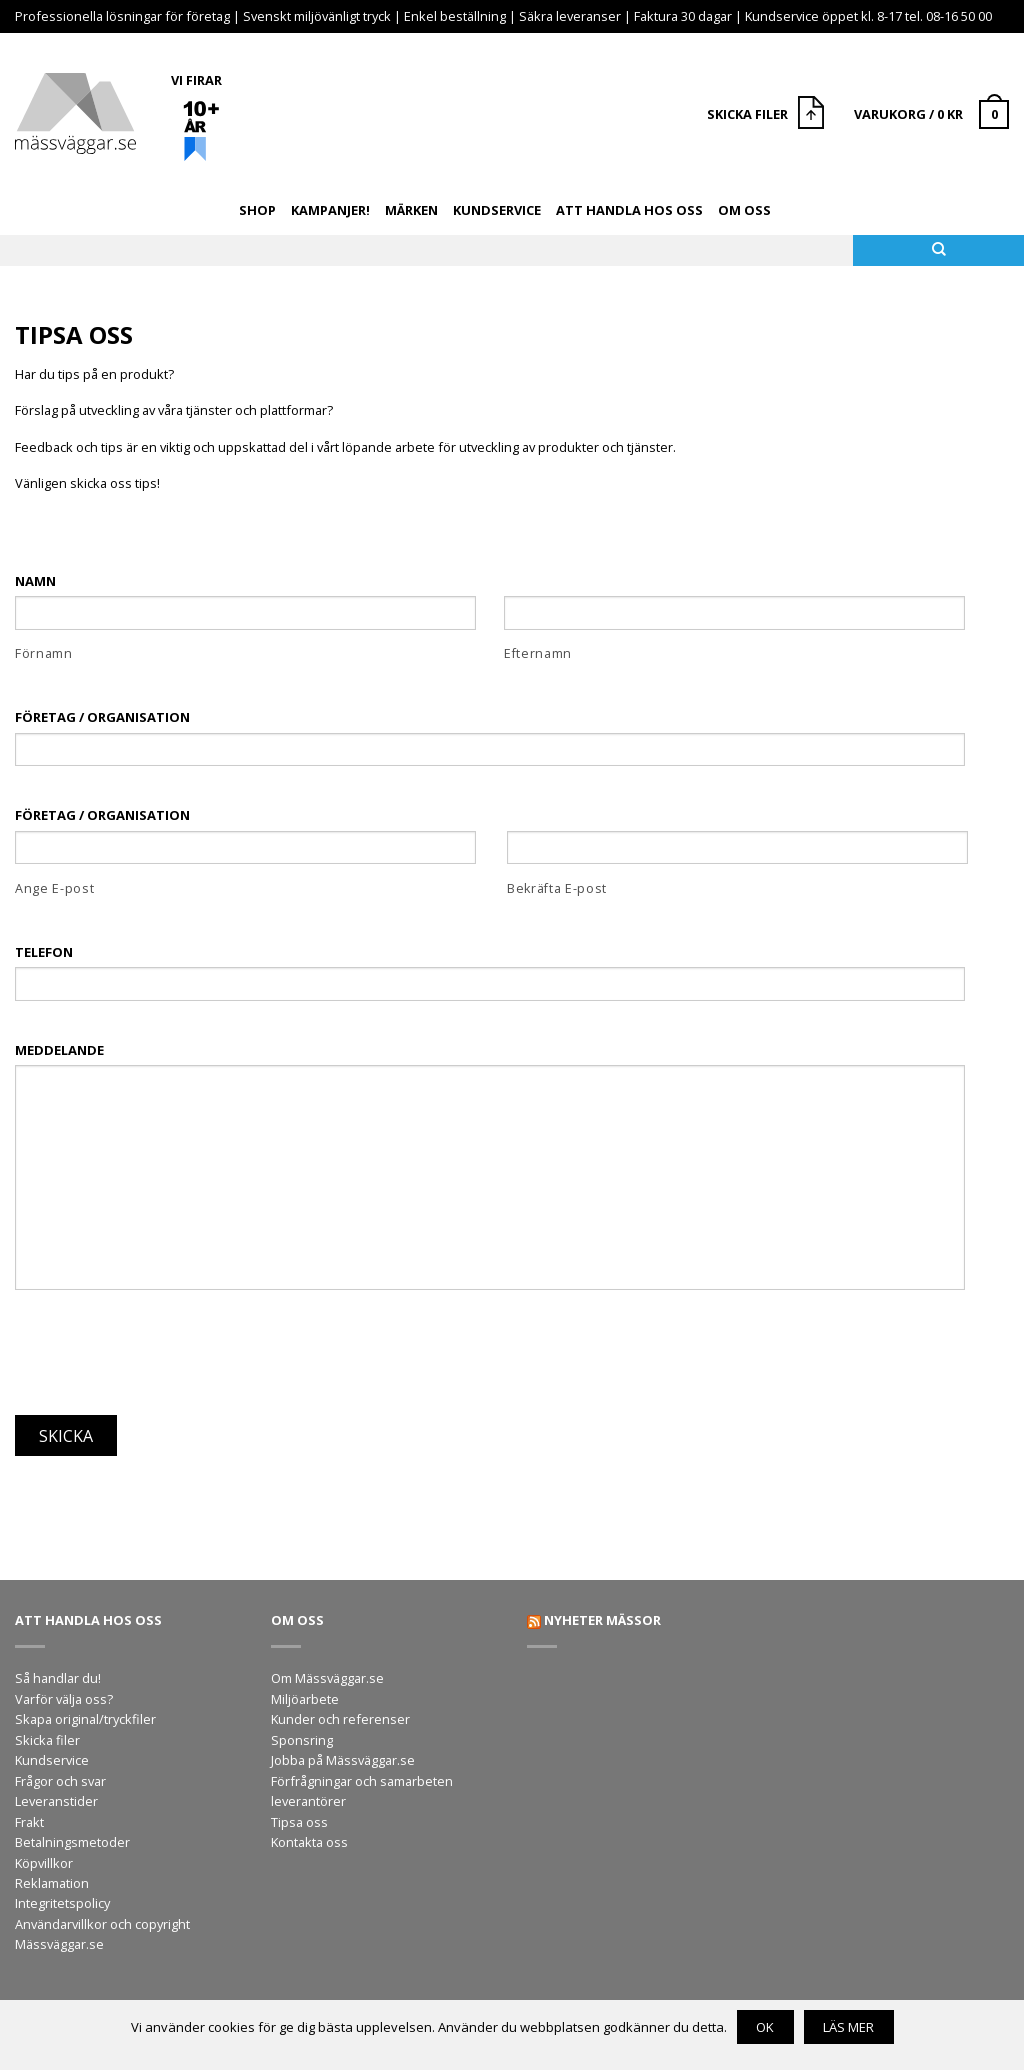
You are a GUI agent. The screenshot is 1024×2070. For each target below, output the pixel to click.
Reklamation (52, 1883)
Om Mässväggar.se (327, 1678)
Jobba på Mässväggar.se (343, 1760)
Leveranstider (56, 1801)
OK (765, 2027)
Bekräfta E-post (557, 888)
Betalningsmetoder (72, 1842)
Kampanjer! (330, 210)
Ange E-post (54, 888)
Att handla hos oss (629, 210)
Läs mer (848, 2027)
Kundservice (497, 210)
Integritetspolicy (62, 1903)
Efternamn (538, 653)
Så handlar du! (58, 1678)
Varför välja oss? (64, 1699)
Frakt (29, 1822)
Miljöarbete (305, 1699)
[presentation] (167, 1344)
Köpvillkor (44, 1863)
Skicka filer (47, 1740)
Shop (257, 210)
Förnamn (44, 653)
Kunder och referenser (340, 1719)
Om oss (744, 210)
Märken (411, 210)
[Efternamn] (734, 612)
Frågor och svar (60, 1781)
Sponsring (302, 1740)
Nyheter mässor (602, 1620)
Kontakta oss (309, 1842)
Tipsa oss (299, 1822)
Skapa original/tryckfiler (85, 1719)
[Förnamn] (245, 612)
